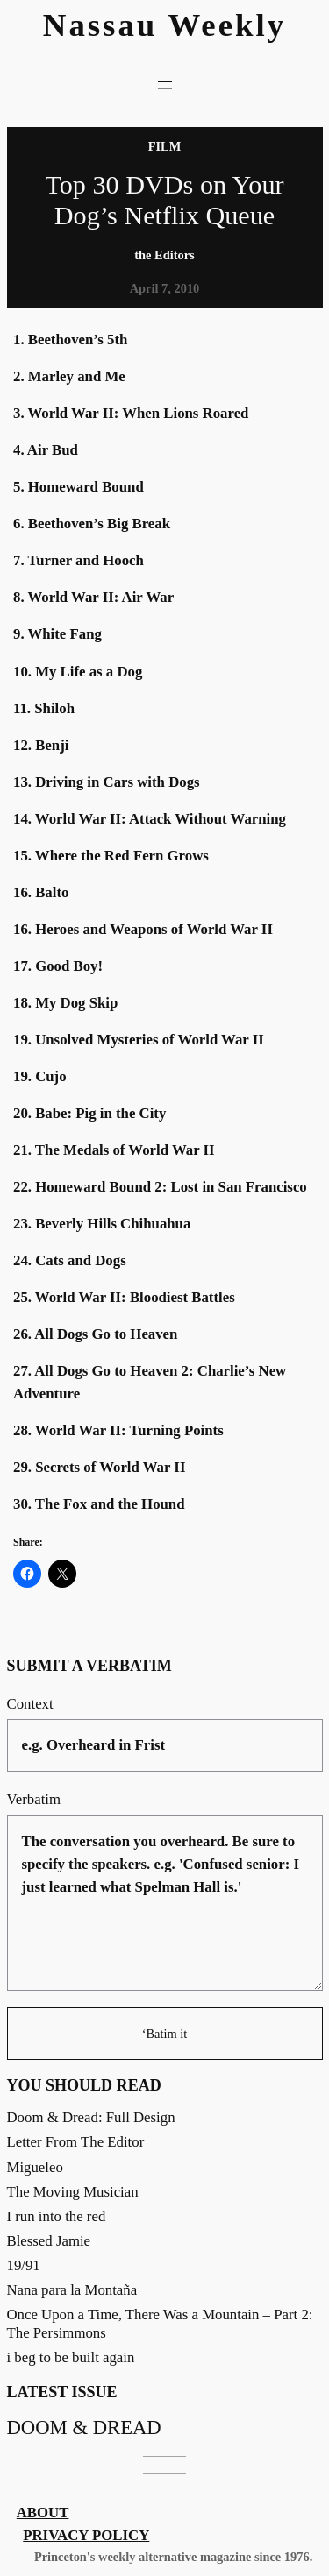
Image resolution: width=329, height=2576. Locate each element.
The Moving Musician (73, 2191)
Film (165, 146)
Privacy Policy (86, 2535)
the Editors (164, 255)
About (43, 2512)
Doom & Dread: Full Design (91, 2117)
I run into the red (56, 2216)
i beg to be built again (71, 2357)
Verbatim (34, 1799)
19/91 (23, 2265)
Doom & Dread (84, 2427)
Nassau (100, 25)
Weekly (227, 25)
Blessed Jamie (49, 2241)
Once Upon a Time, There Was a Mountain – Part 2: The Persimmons (160, 2323)
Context (30, 1703)
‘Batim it (165, 2034)
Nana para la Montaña (72, 2290)
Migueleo (35, 2167)
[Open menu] (164, 85)
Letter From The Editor (76, 2142)
